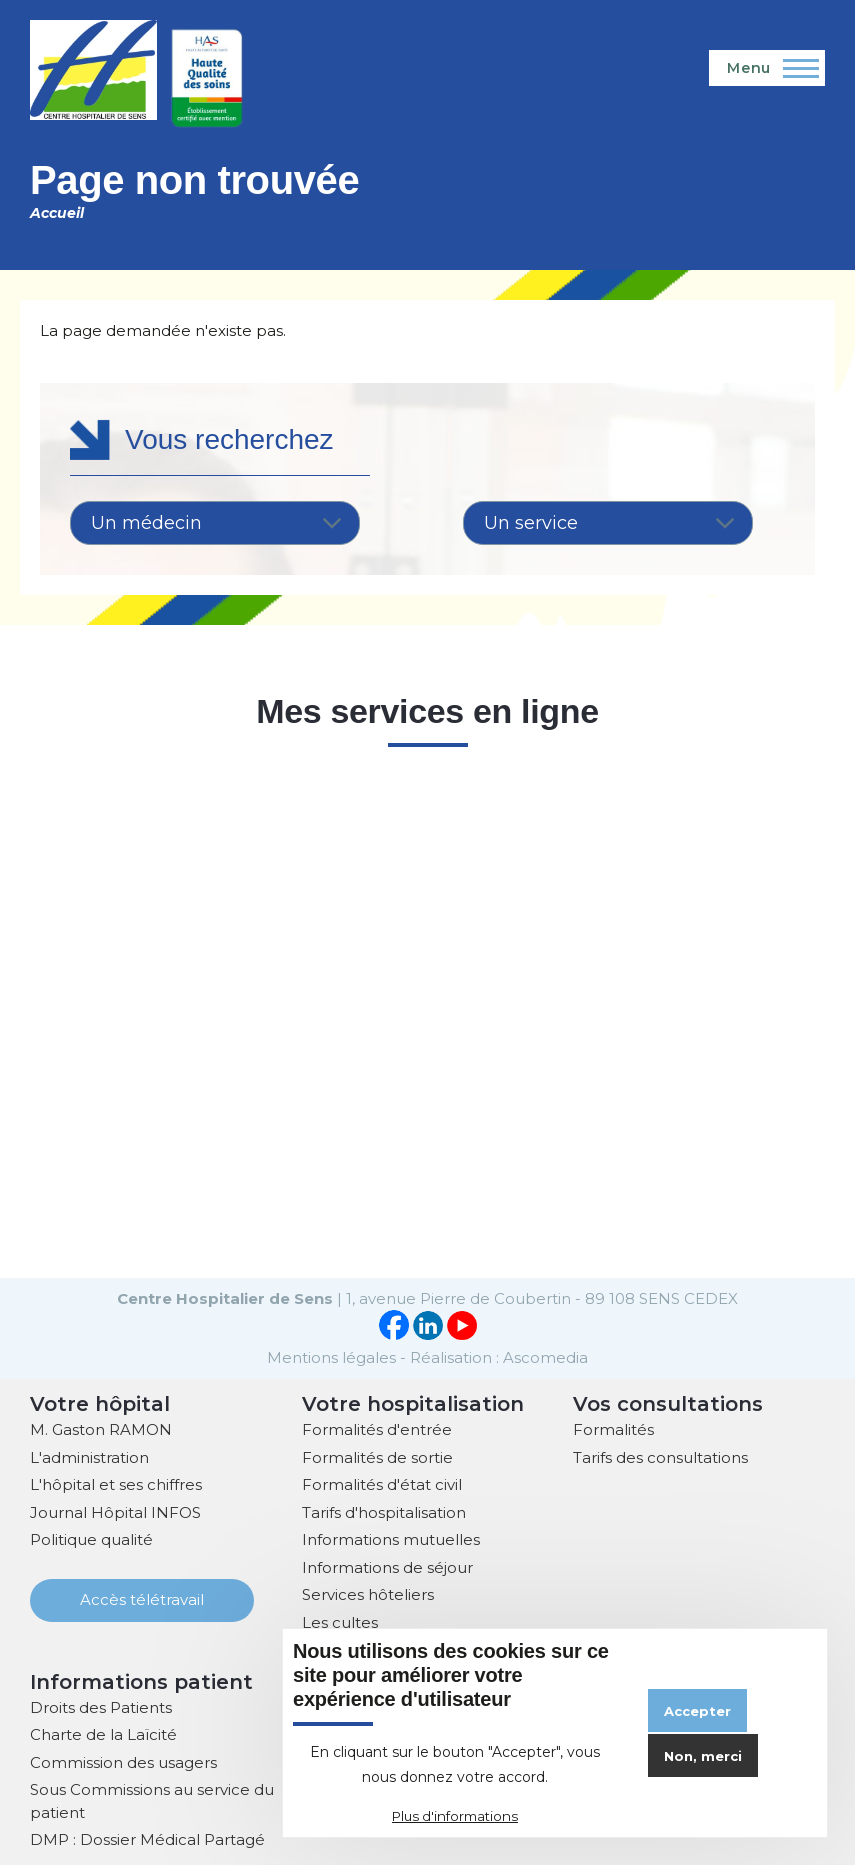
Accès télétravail (142, 1597)
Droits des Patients (101, 1705)
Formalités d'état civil (382, 1482)
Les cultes (340, 1620)
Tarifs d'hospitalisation (384, 1510)
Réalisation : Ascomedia (499, 1355)
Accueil (57, 213)
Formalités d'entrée (377, 1427)
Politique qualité (91, 1537)
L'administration (89, 1455)
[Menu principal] (767, 68)
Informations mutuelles (391, 1537)
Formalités (613, 1427)
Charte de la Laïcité (103, 1732)
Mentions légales (331, 1355)
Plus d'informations (455, 1816)
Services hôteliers (368, 1592)
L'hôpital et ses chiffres (116, 1482)
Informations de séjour (387, 1565)
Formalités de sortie (377, 1455)
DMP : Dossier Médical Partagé (147, 1837)
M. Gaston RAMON (101, 1427)
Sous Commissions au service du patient (152, 1799)
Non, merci (703, 1756)
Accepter (697, 1711)
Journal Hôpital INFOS (115, 1510)
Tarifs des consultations (660, 1455)
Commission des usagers (123, 1760)
